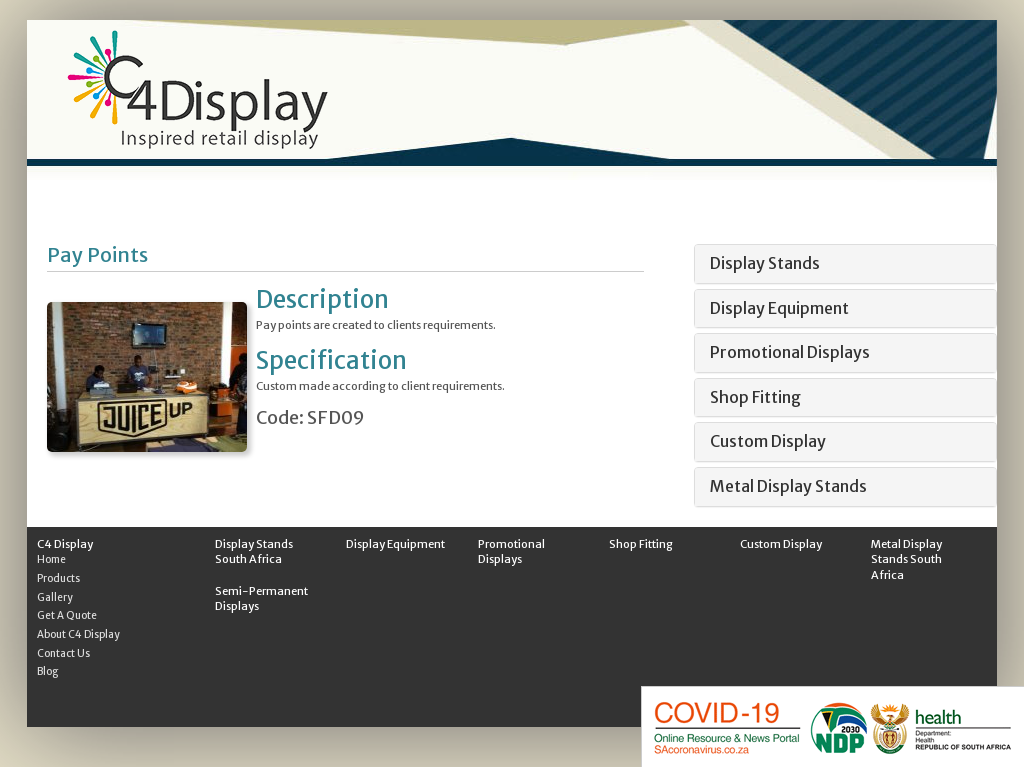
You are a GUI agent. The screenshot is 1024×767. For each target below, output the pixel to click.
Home (51, 559)
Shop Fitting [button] (755, 397)
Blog (47, 671)
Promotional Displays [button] (790, 352)
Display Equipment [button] (779, 308)
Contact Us (63, 653)
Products (58, 578)
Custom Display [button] (768, 441)
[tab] (845, 264)
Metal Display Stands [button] (788, 486)
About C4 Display (78, 634)
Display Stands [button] (765, 263)
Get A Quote (67, 615)
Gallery (55, 597)
